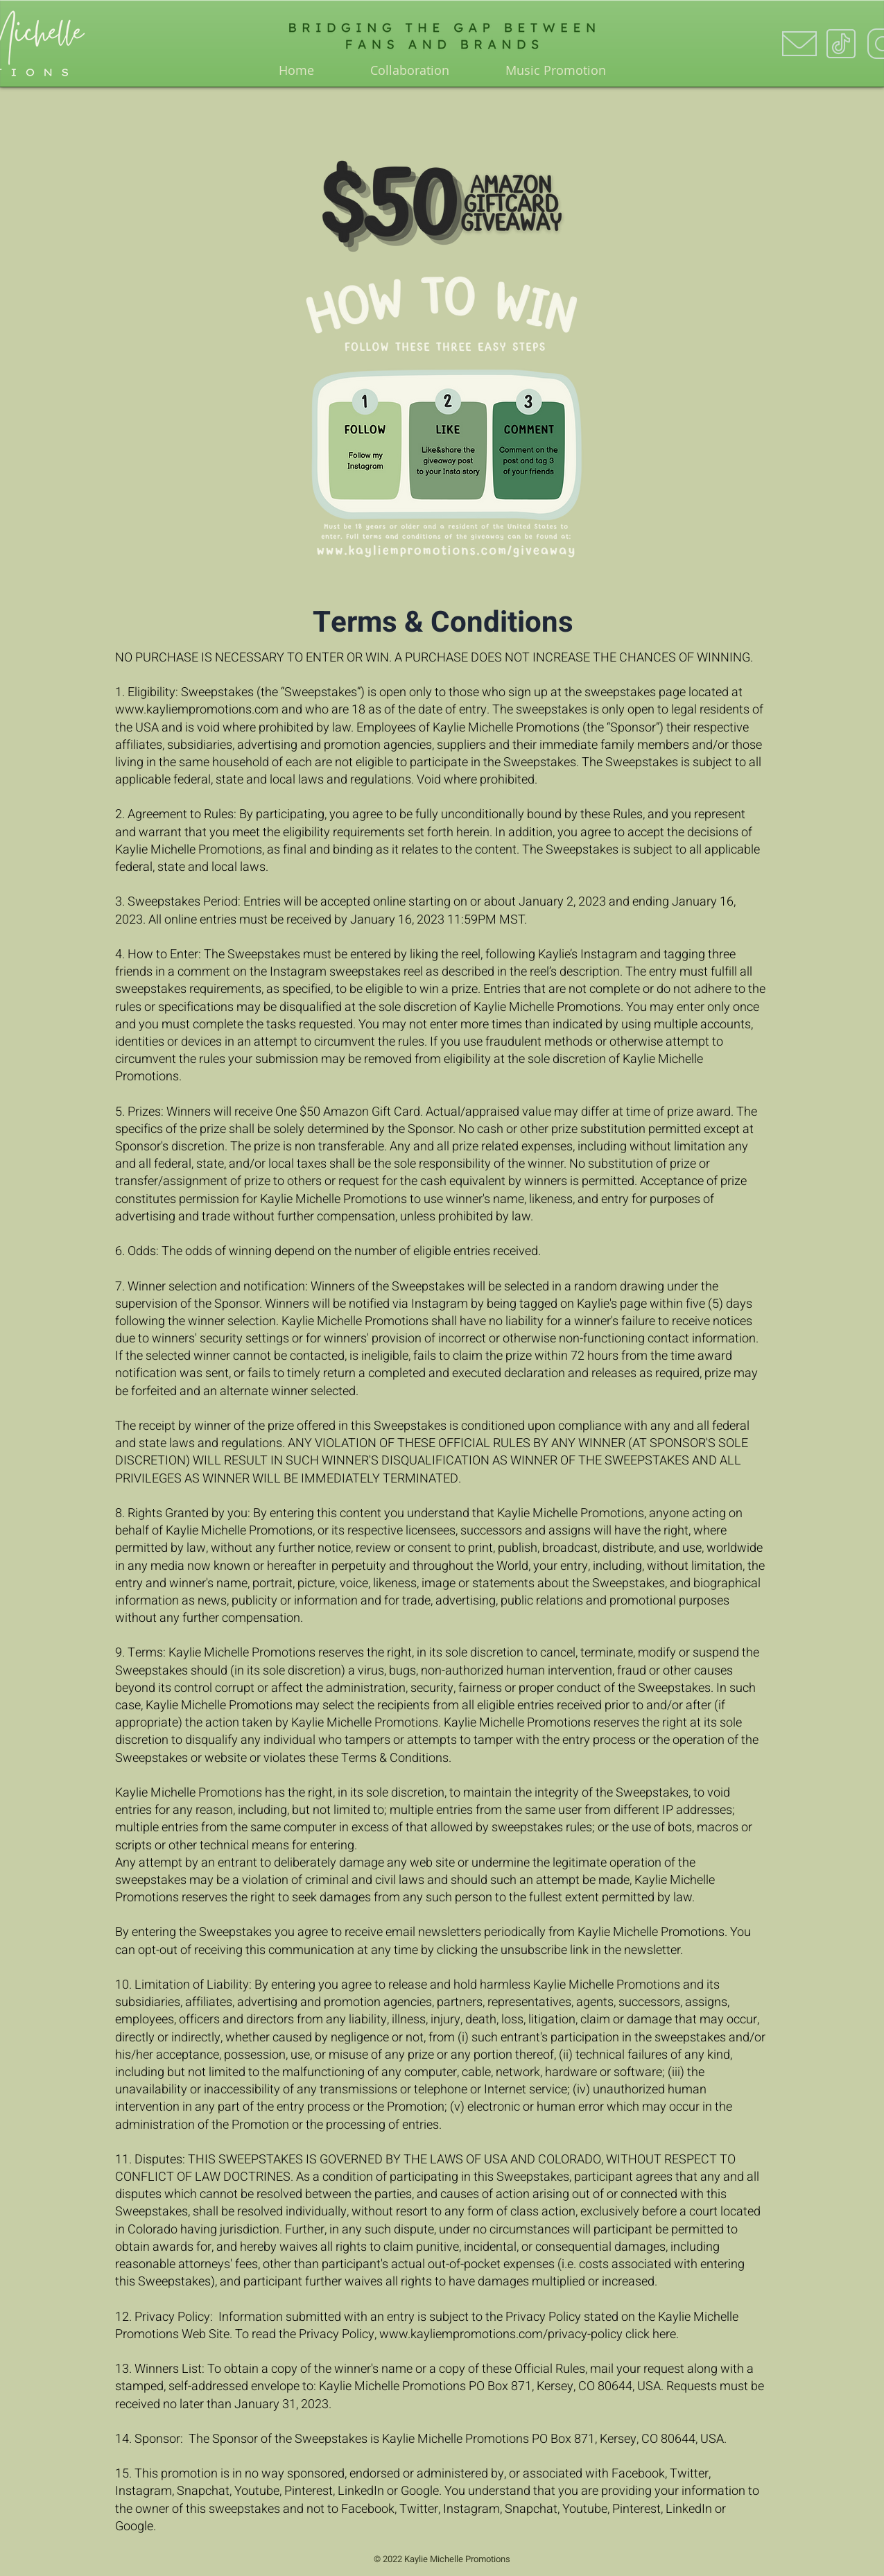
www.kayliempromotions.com (197, 709)
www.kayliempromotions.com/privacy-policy (501, 2334)
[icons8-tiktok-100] (841, 43)
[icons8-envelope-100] (799, 43)
